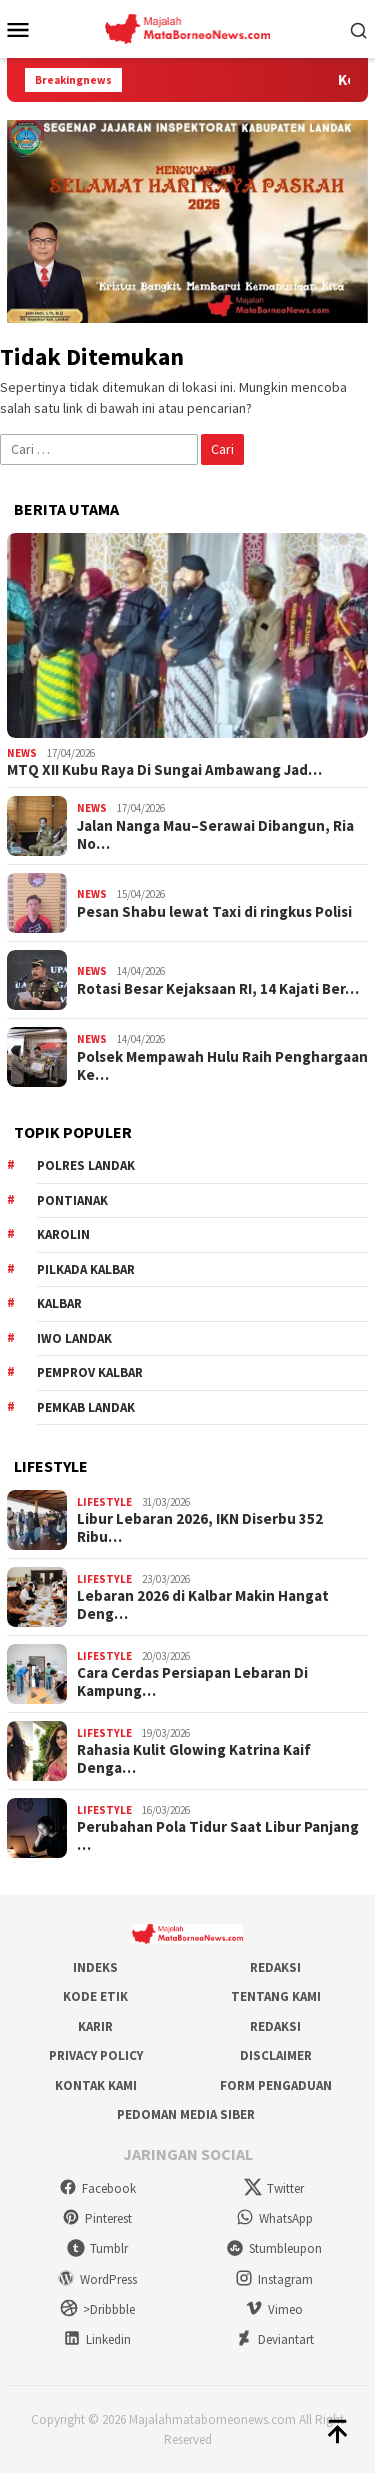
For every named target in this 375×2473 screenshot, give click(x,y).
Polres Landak (86, 1165)
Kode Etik (95, 1996)
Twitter (274, 2188)
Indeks (95, 1967)
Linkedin (97, 2339)
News (22, 753)
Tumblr (97, 2248)
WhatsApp (274, 2218)
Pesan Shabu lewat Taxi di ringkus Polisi (214, 912)
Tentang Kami (276, 1996)
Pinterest (97, 2218)
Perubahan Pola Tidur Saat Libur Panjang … (218, 1836)
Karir (95, 2026)
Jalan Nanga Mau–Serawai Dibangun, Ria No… (215, 835)
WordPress (97, 2279)
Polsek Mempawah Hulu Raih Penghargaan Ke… (222, 1066)
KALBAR (59, 1303)
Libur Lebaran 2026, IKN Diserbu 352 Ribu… (200, 1528)
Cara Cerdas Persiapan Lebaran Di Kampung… (192, 1682)
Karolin (63, 1234)
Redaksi (275, 1967)
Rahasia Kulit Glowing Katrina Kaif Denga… (194, 1759)
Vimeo (274, 2309)
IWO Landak (74, 1338)
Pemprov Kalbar (90, 1372)
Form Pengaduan (276, 2085)
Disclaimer (276, 2055)
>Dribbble (97, 2309)
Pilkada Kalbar (86, 1269)
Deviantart (274, 2339)
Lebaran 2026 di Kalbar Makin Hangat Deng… (203, 1605)
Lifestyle (104, 1502)
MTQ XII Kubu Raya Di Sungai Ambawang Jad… (164, 770)
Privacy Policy (96, 2055)
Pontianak (72, 1200)
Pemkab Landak (86, 1407)
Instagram (274, 2279)
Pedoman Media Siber (186, 2114)
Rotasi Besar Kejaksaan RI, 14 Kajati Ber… (218, 989)
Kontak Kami (96, 2085)
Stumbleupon (274, 2248)
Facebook (97, 2188)
